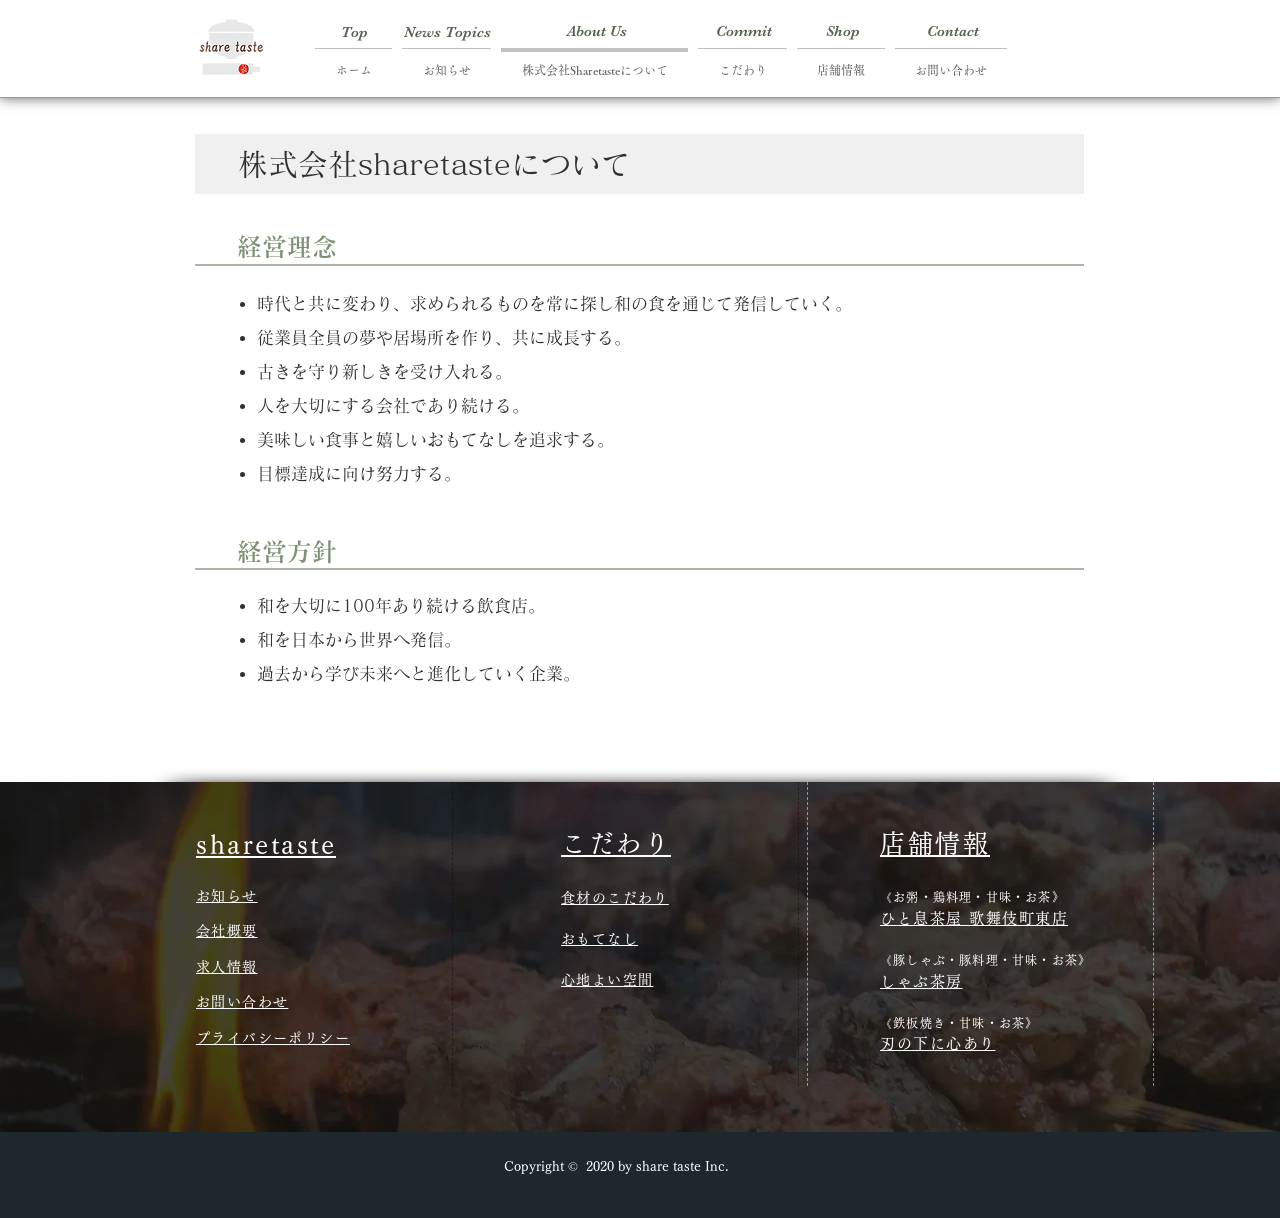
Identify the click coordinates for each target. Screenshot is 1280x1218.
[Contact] (952, 31)
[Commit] (744, 31)
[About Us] (597, 31)
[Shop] (842, 31)
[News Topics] (447, 32)
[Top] (354, 32)
